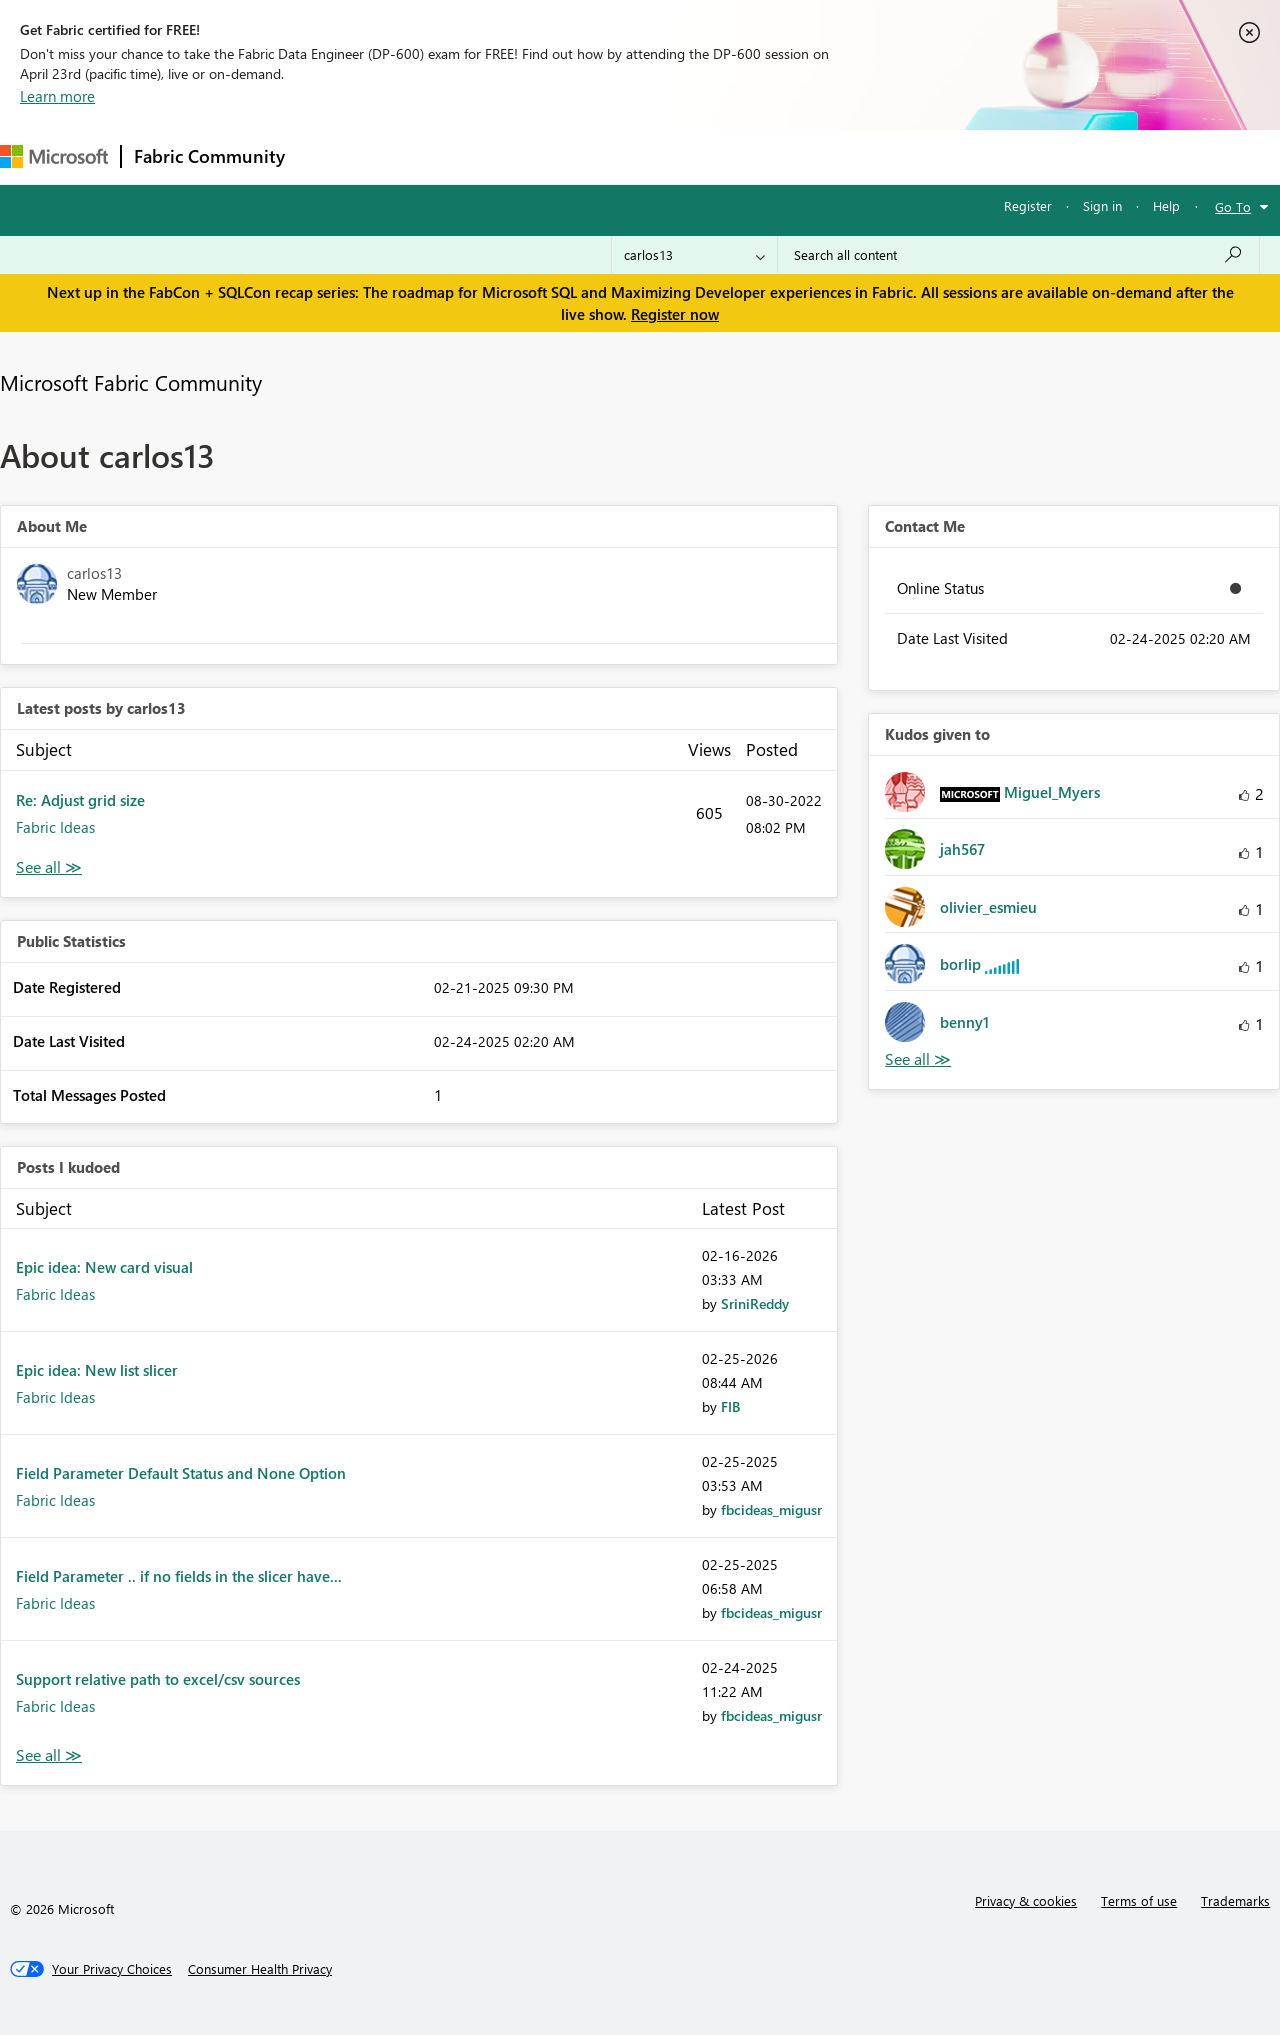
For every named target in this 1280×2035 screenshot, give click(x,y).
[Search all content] (1018, 255)
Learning (756, 156)
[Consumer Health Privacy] (260, 1969)
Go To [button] (1233, 206)
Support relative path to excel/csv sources (158, 1679)
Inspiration (418, 156)
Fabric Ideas (55, 827)
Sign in (1102, 205)
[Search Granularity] (694, 255)
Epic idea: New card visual (104, 1267)
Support (840, 156)
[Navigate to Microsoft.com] (54, 156)
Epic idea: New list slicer (97, 1370)
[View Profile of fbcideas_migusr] (771, 1509)
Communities (589, 156)
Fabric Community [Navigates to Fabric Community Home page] (209, 156)
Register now (675, 314)
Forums (330, 156)
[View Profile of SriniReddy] (755, 1303)
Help (1166, 205)
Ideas (500, 156)
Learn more (57, 96)
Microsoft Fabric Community (131, 382)
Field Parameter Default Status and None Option (181, 1473)
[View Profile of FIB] (730, 1406)
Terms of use (1139, 1900)
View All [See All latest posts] (49, 867)
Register (1028, 205)
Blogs (679, 156)
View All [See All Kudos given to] (918, 1059)
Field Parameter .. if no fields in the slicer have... (179, 1576)
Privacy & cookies (1026, 1900)
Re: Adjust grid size (80, 800)
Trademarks (1235, 1900)
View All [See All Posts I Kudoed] (49, 1755)
